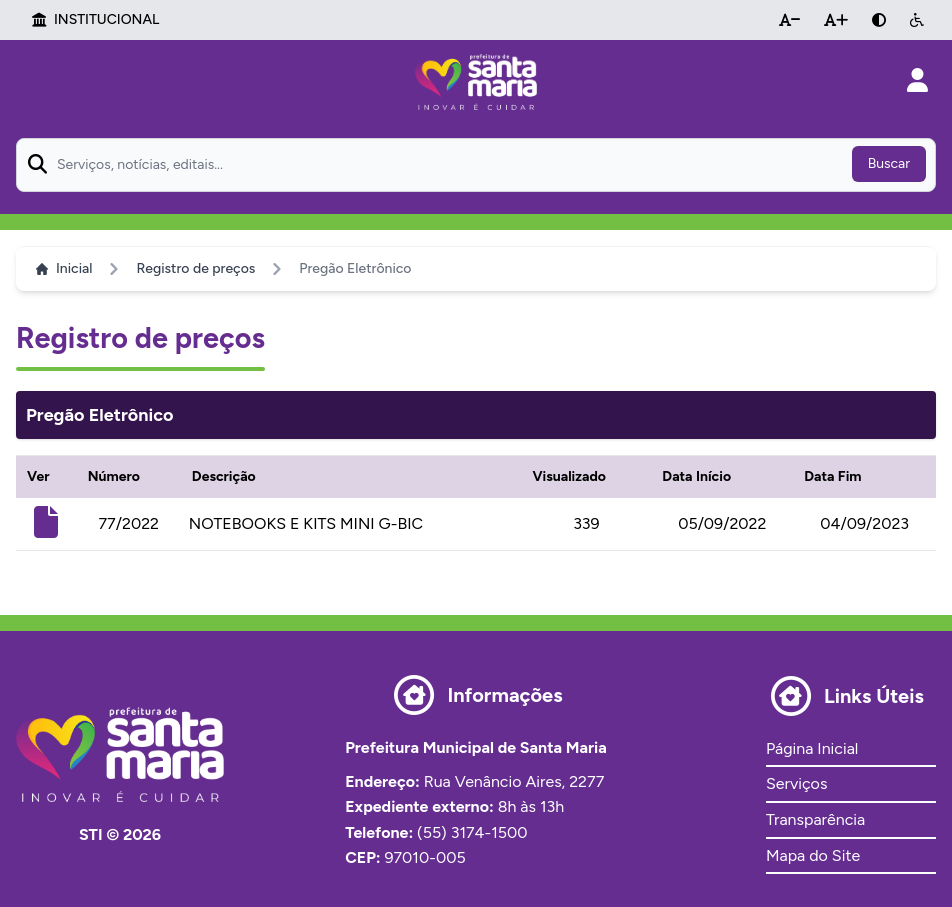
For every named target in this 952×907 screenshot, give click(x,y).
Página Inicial (812, 748)
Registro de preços (195, 268)
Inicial (64, 268)
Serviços (796, 783)
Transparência (815, 819)
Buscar (889, 163)
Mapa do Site (813, 855)
